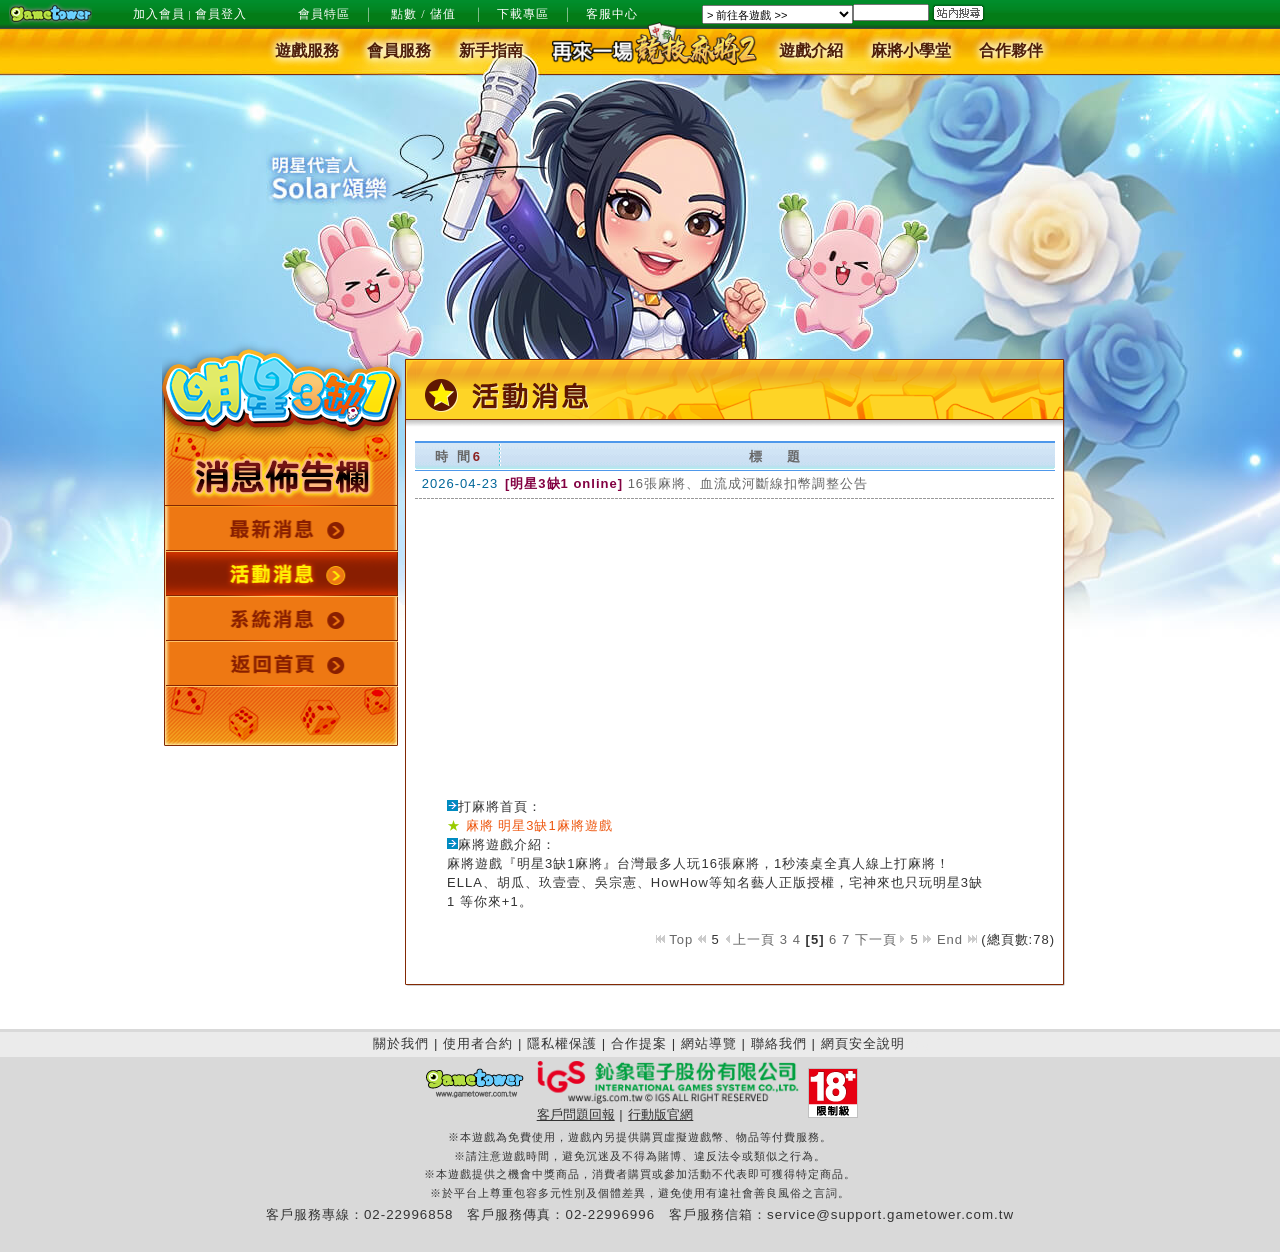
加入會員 (159, 14)
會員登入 (221, 14)
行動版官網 (660, 1114)
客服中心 (612, 14)
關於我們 (401, 1043)
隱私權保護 (562, 1043)
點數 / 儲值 (423, 14)
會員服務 (399, 51)
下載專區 (523, 14)
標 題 (775, 456)
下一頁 (880, 939)
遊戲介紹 (811, 51)
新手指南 (491, 51)
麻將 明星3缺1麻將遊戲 (539, 825)
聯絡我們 (779, 1043)
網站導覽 (709, 1043)
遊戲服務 (307, 51)
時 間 (454, 456)
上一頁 (752, 939)
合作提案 (639, 1043)
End (957, 939)
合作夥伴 (1011, 51)
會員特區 (324, 14)
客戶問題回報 (576, 1114)
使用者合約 (478, 1043)
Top (674, 939)
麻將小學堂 (911, 51)
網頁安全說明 (863, 1043)
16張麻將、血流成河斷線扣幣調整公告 (748, 483)
